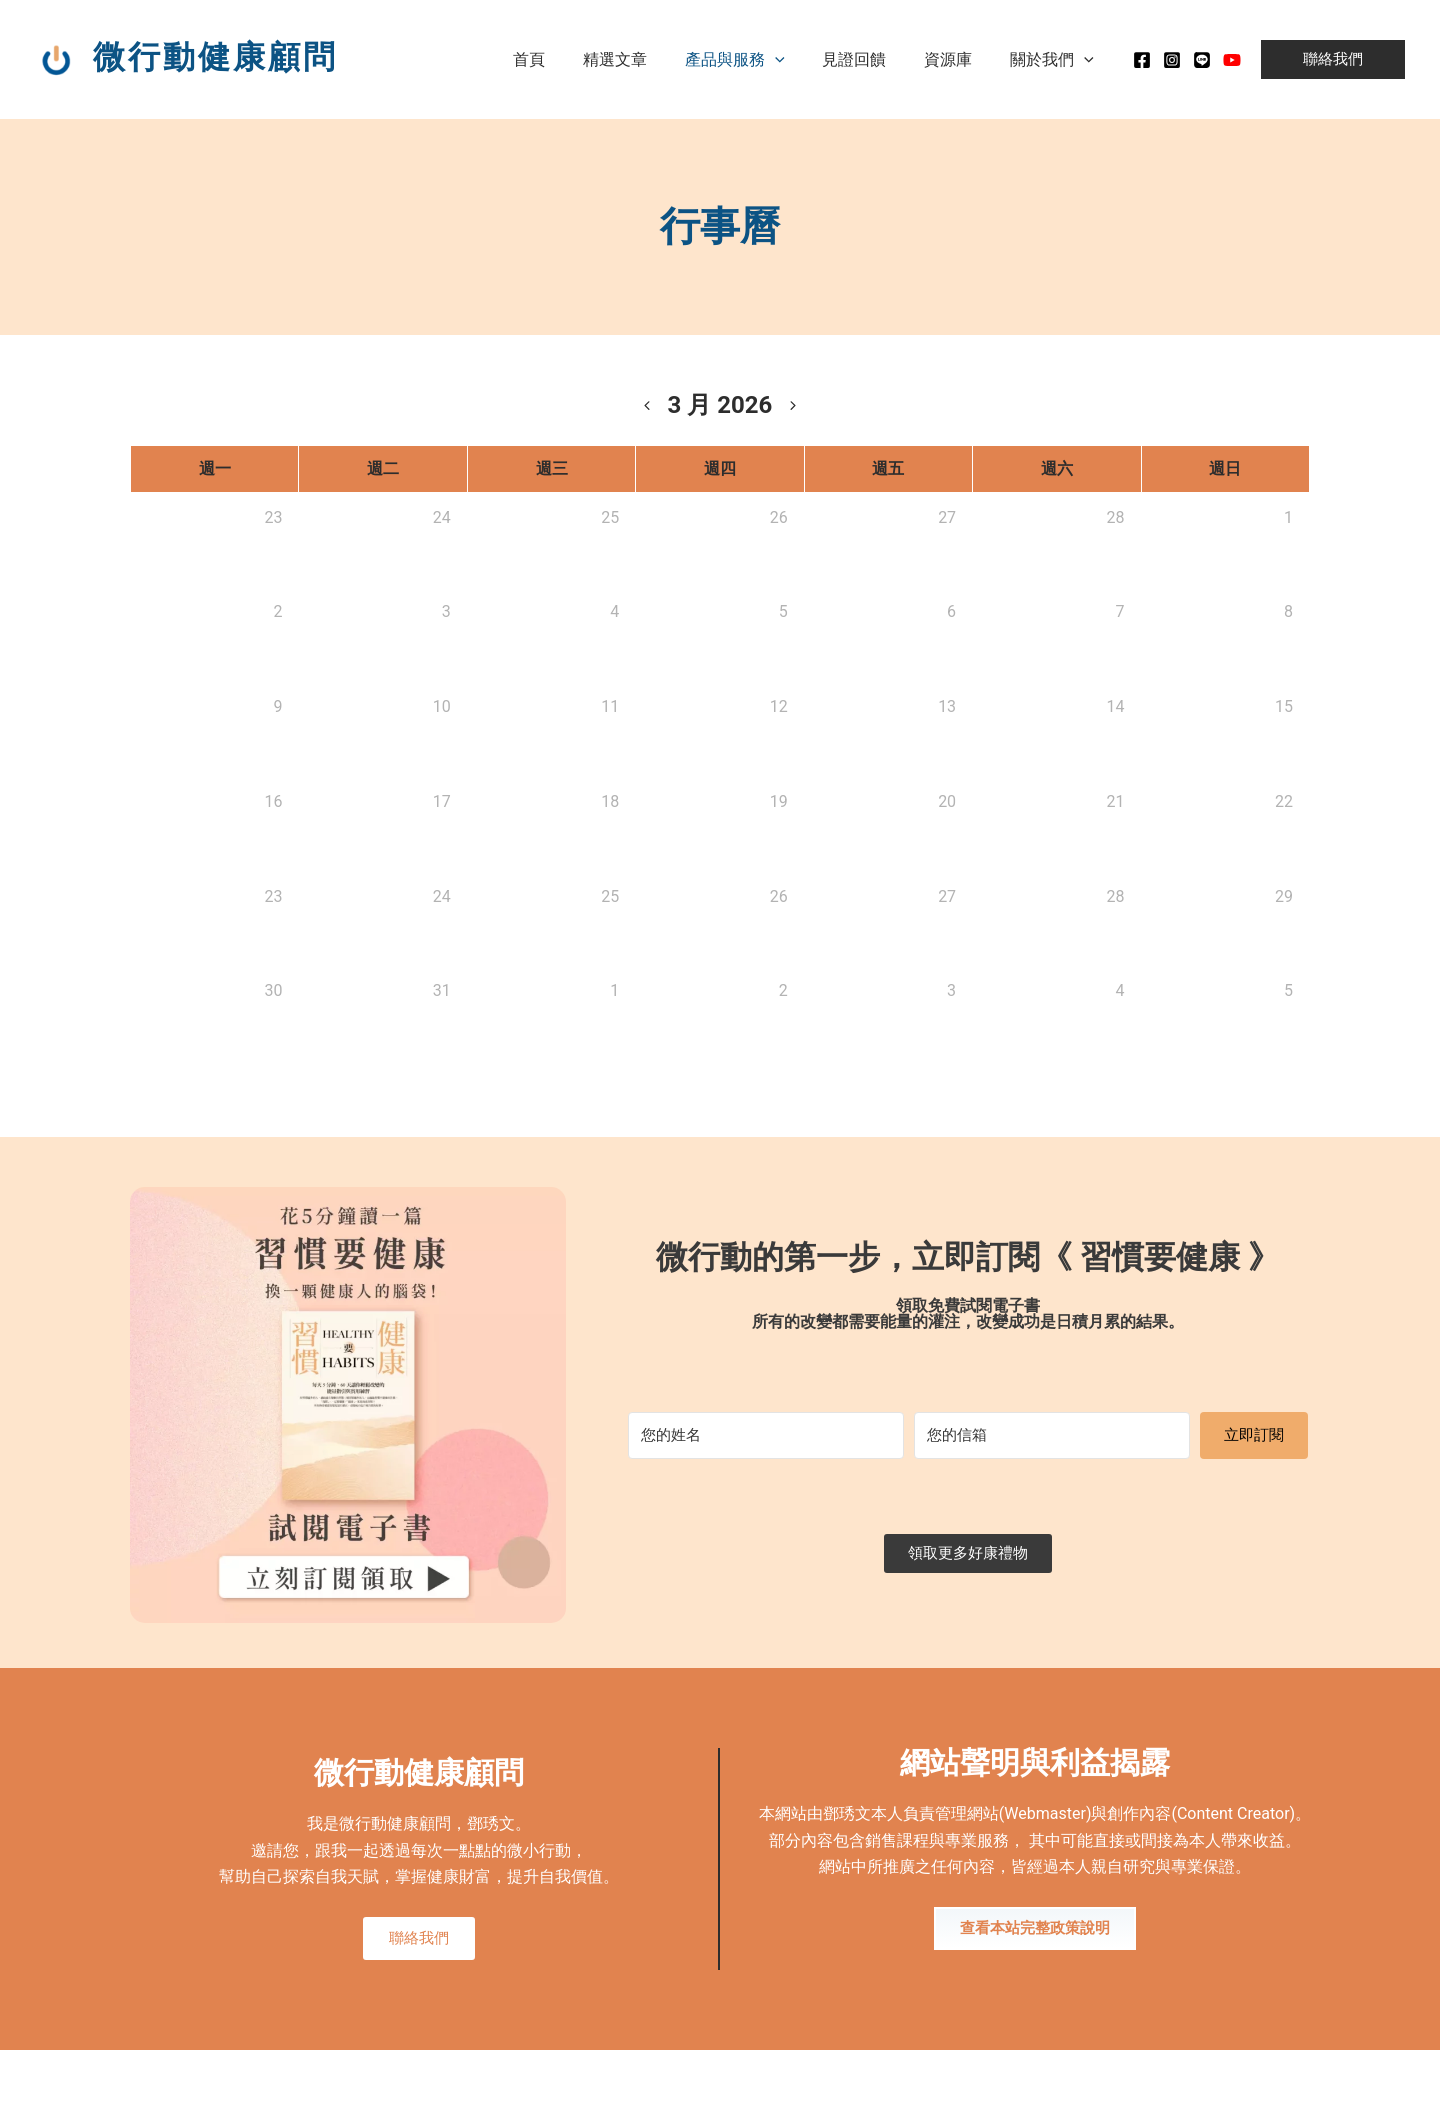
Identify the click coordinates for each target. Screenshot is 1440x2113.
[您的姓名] (766, 1435)
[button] (1333, 59)
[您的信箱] (1052, 1435)
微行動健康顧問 (215, 57)
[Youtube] (1232, 60)
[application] (796, 59)
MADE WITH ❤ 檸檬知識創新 (1235, 2084)
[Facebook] (1142, 60)
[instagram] (1172, 60)
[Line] (1202, 60)
